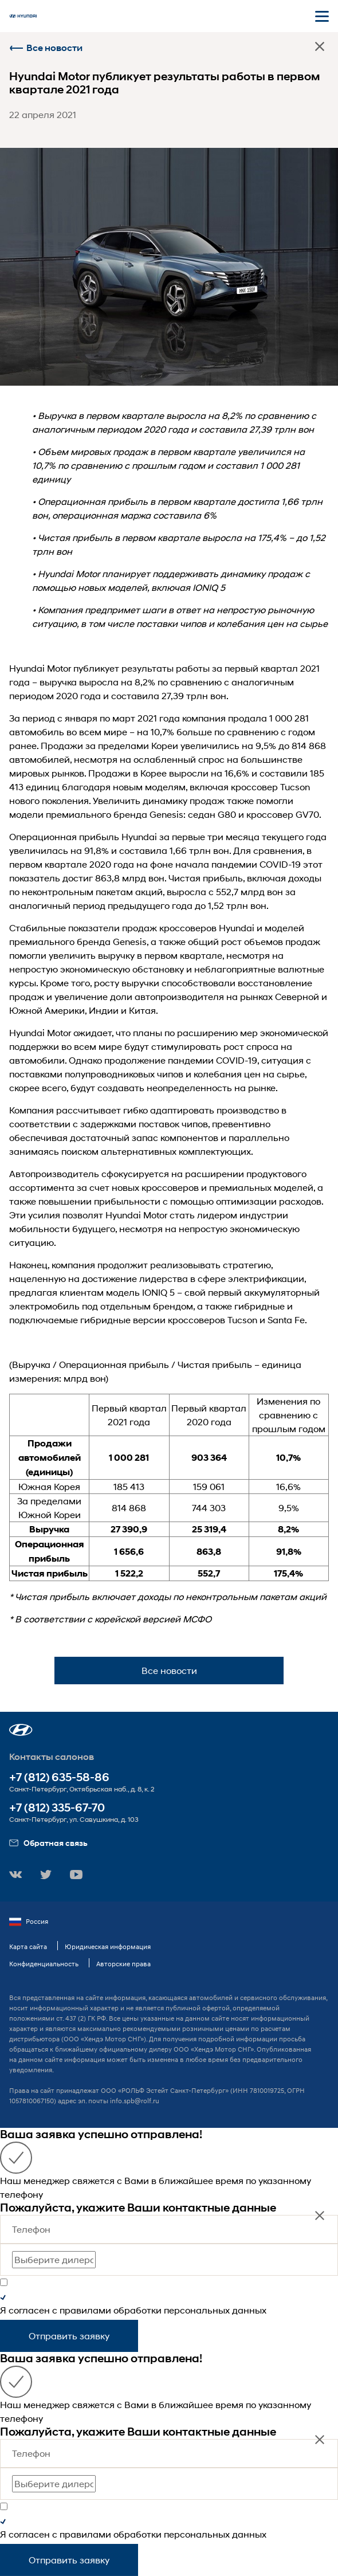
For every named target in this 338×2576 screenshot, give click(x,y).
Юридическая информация (108, 1946)
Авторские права (123, 1963)
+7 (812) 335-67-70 (57, 1807)
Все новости (45, 47)
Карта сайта (28, 1946)
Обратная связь (48, 1843)
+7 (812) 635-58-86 (59, 1777)
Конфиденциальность (43, 1963)
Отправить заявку (69, 2335)
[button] (21, 1730)
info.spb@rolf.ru (134, 2100)
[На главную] (23, 16)
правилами (85, 2309)
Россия (28, 1921)
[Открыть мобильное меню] (322, 16)
